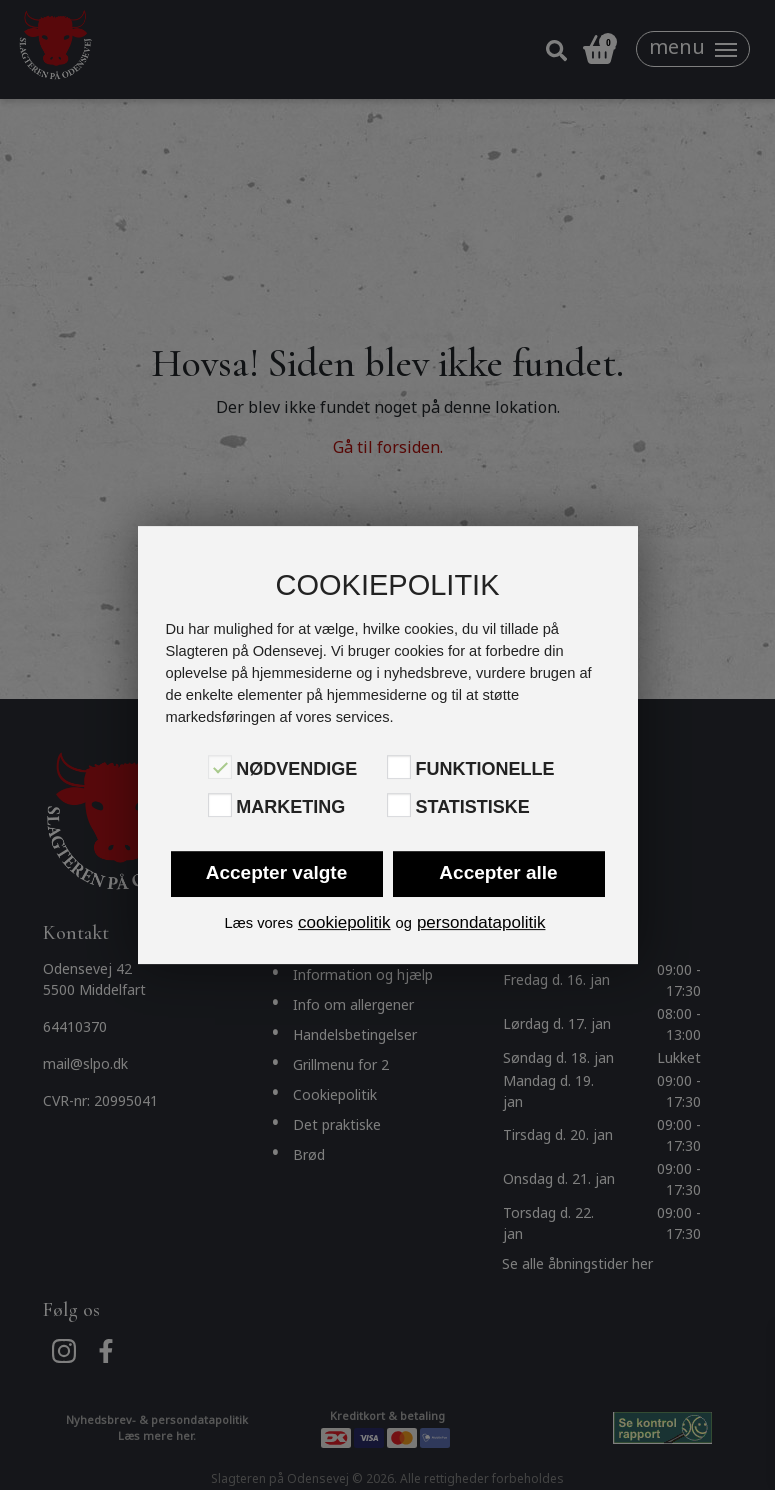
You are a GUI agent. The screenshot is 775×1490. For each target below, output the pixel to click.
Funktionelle (484, 769)
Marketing (290, 807)
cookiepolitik (344, 922)
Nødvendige (296, 769)
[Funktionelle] (399, 767)
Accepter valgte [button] (277, 872)
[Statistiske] (399, 805)
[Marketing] (220, 805)
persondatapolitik (481, 922)
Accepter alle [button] (498, 872)
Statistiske (472, 807)
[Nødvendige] (220, 767)
